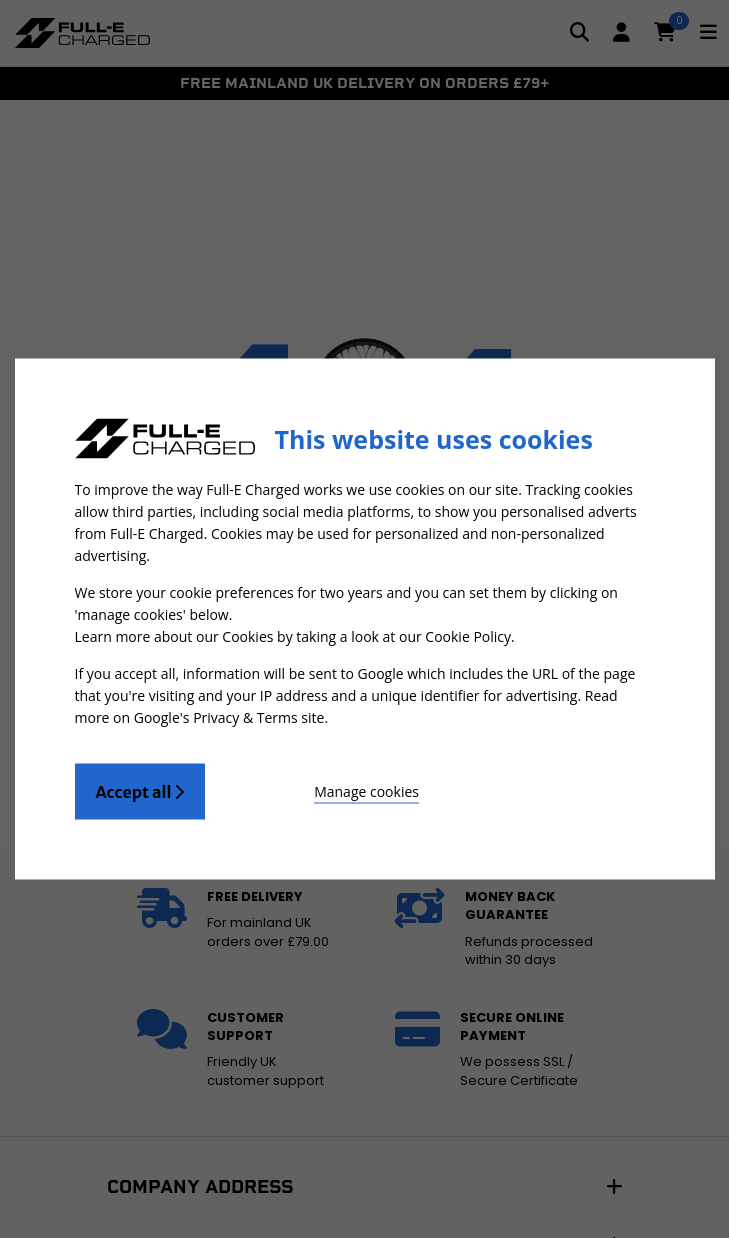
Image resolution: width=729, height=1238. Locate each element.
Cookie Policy (468, 636)
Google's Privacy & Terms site (229, 717)
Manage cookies (366, 791)
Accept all (140, 792)
